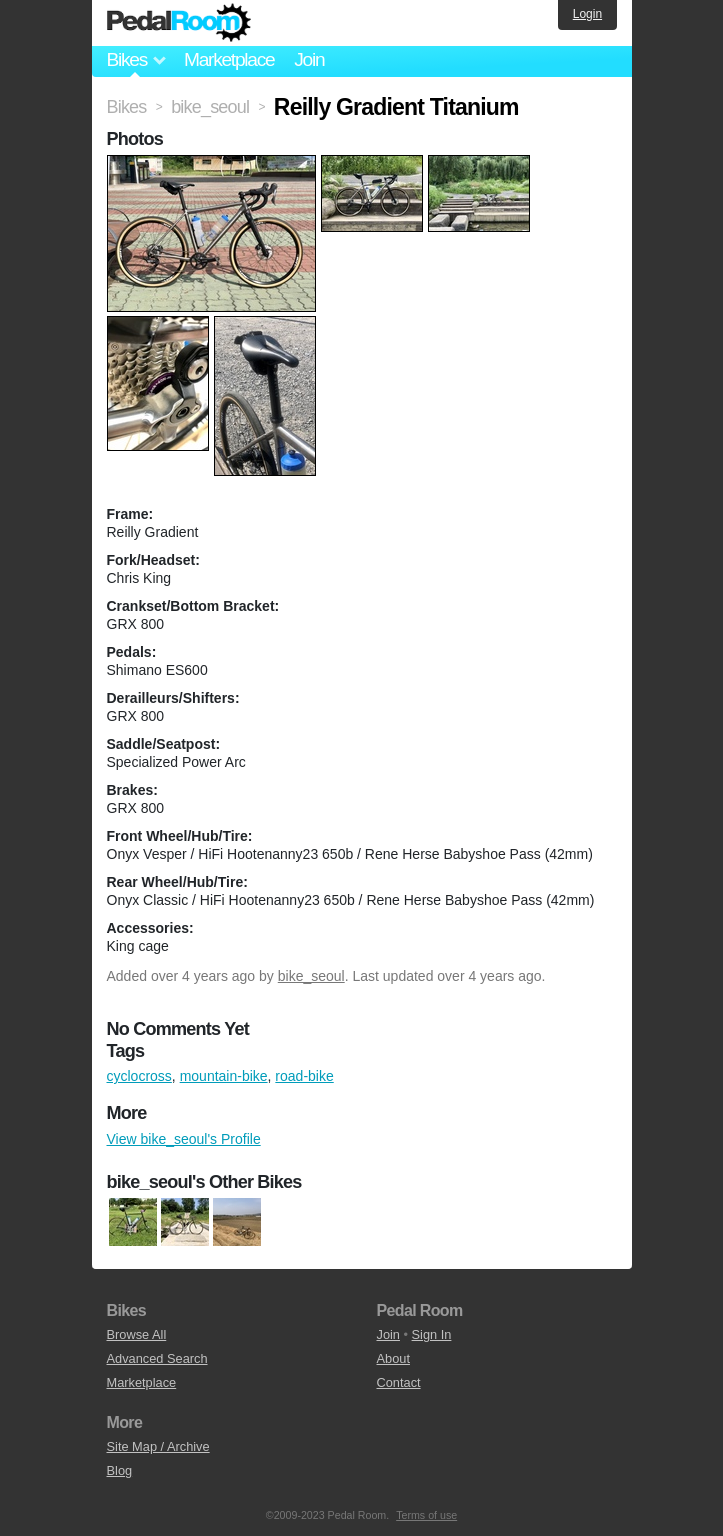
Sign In (432, 1334)
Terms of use (426, 1515)
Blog (120, 1470)
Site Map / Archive (158, 1446)
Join (309, 59)
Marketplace (229, 59)
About (393, 1358)
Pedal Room (179, 23)
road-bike (304, 1076)
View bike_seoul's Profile (184, 1139)
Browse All (137, 1334)
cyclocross (139, 1076)
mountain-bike (224, 1076)
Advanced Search (157, 1358)
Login (587, 14)
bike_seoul (311, 976)
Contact (399, 1382)
